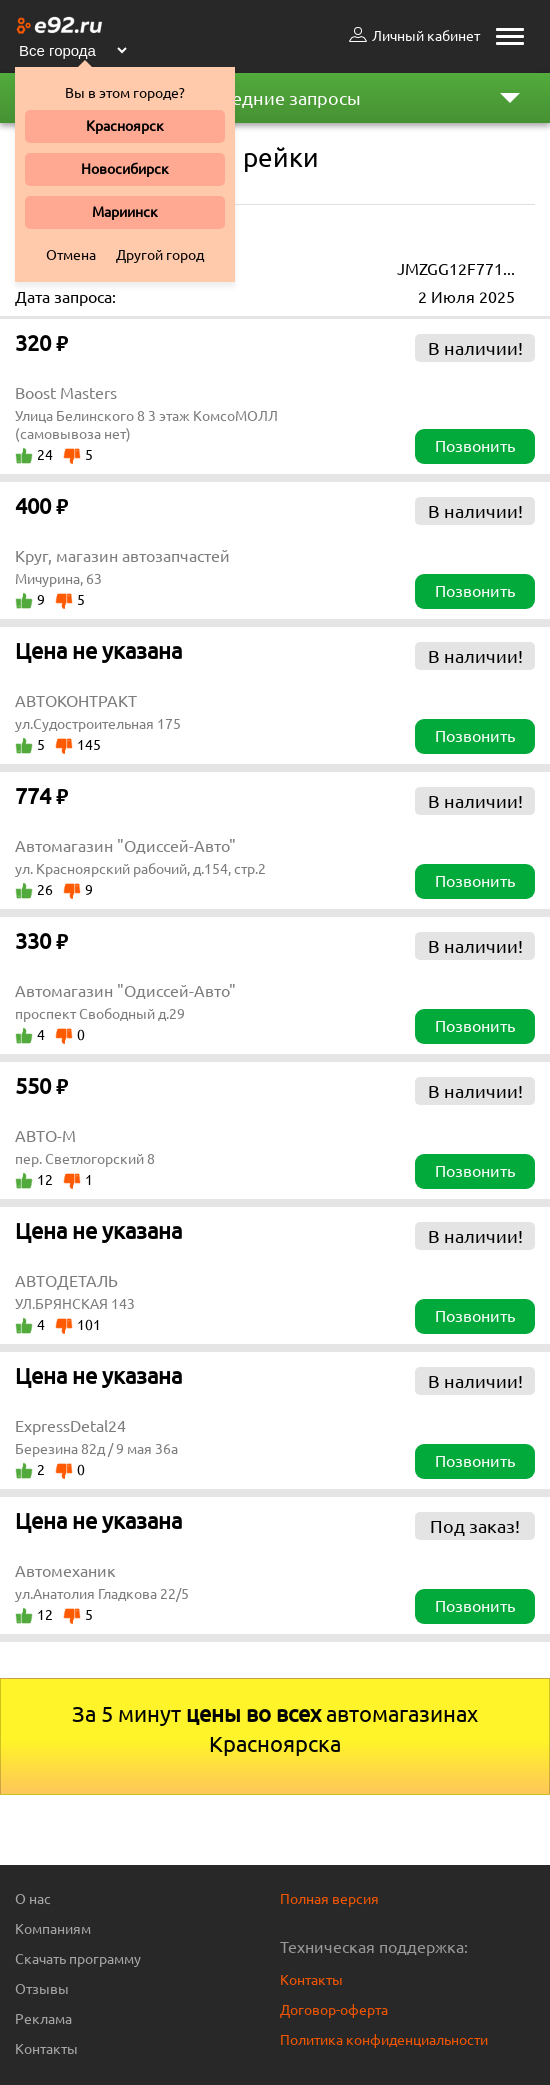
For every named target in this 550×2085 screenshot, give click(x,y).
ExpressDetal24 (70, 1426)
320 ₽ (41, 342)
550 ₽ (41, 1085)
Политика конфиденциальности (384, 2040)
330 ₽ (41, 940)
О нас (33, 1899)
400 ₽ (41, 505)
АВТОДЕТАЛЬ (66, 1281)
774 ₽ (41, 795)
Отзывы (42, 1989)
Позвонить (475, 446)
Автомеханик (65, 1571)
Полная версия (329, 1899)
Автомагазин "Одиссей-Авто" (125, 846)
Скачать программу (78, 1959)
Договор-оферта (334, 2010)
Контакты (46, 2049)
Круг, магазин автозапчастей (122, 556)
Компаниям (53, 1929)
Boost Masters (66, 393)
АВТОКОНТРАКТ (76, 701)
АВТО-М (45, 1136)
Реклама (43, 2019)
